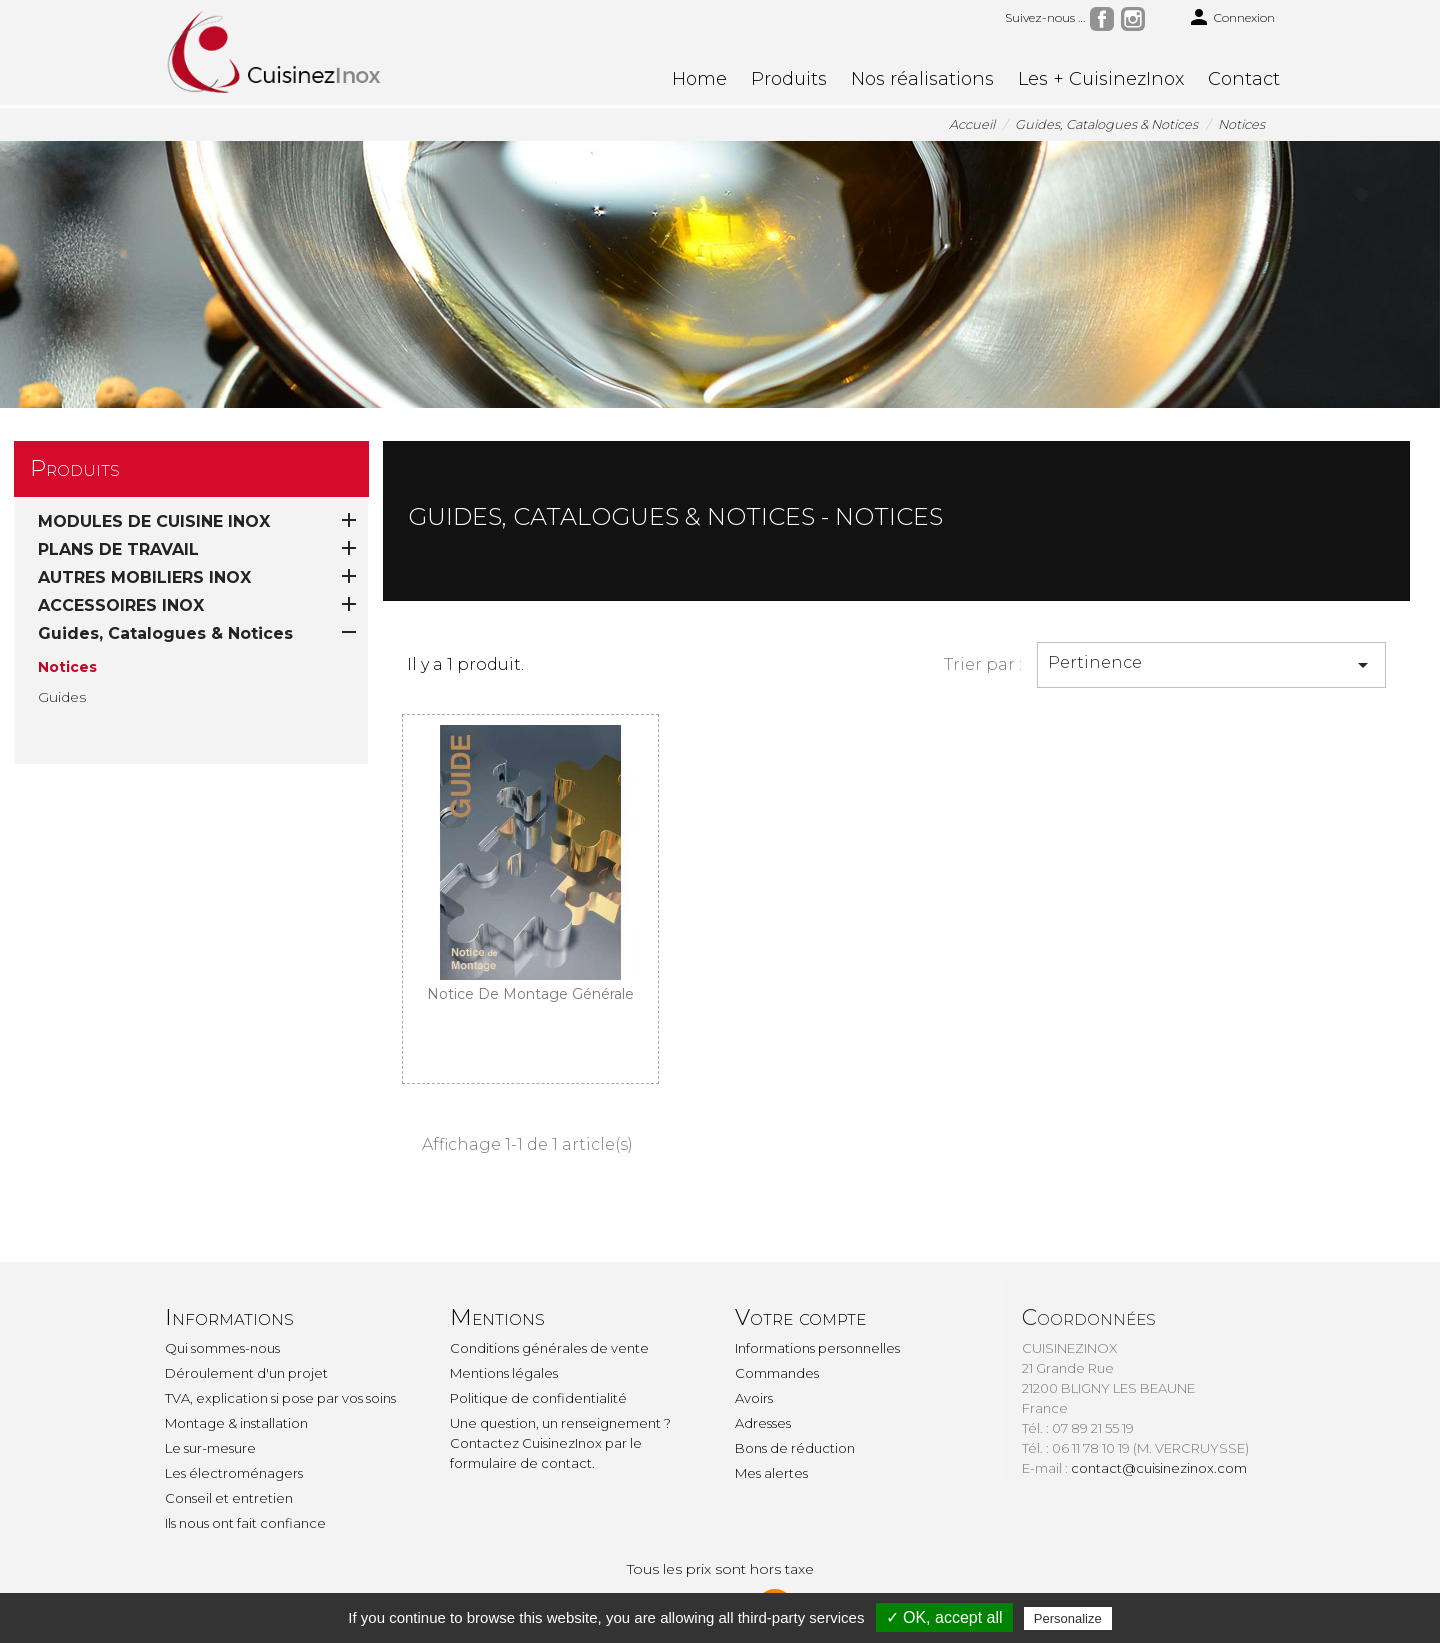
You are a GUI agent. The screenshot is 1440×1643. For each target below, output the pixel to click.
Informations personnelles (817, 1348)
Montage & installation (236, 1423)
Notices (67, 667)
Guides (62, 697)
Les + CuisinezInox (1101, 79)
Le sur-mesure (210, 1448)
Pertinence (1211, 665)
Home (699, 79)
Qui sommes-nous (222, 1348)
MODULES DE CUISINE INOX (154, 521)
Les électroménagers (234, 1473)
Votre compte (800, 1317)
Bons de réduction (795, 1448)
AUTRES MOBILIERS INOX (144, 577)
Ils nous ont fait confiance (245, 1523)
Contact (1244, 79)
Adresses (763, 1423)
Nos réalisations (922, 79)
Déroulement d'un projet (246, 1373)
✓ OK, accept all (944, 1617)
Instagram (1133, 19)
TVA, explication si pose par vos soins (280, 1398)
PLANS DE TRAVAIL (118, 549)
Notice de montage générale (530, 994)
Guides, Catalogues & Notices (165, 633)
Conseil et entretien (229, 1498)
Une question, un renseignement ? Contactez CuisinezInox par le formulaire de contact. (560, 1443)
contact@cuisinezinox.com (1159, 1468)
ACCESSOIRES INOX (121, 605)
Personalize (1068, 1618)
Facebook (1102, 19)
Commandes (777, 1373)
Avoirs (754, 1398)
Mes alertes (771, 1473)
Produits (789, 79)
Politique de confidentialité (538, 1398)
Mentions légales (504, 1373)
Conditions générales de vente (549, 1348)
